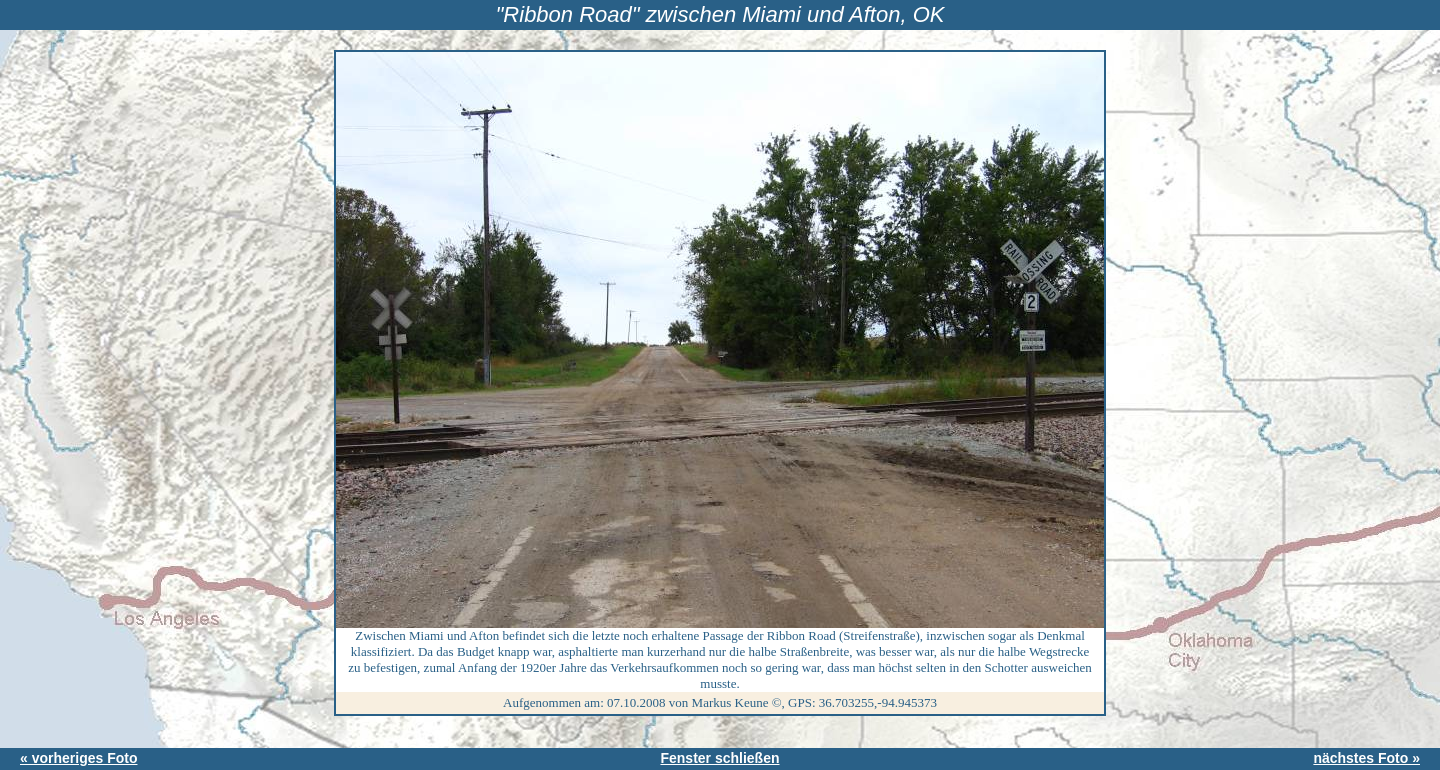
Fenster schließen (719, 758)
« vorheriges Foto (78, 758)
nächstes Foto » (1366, 758)
